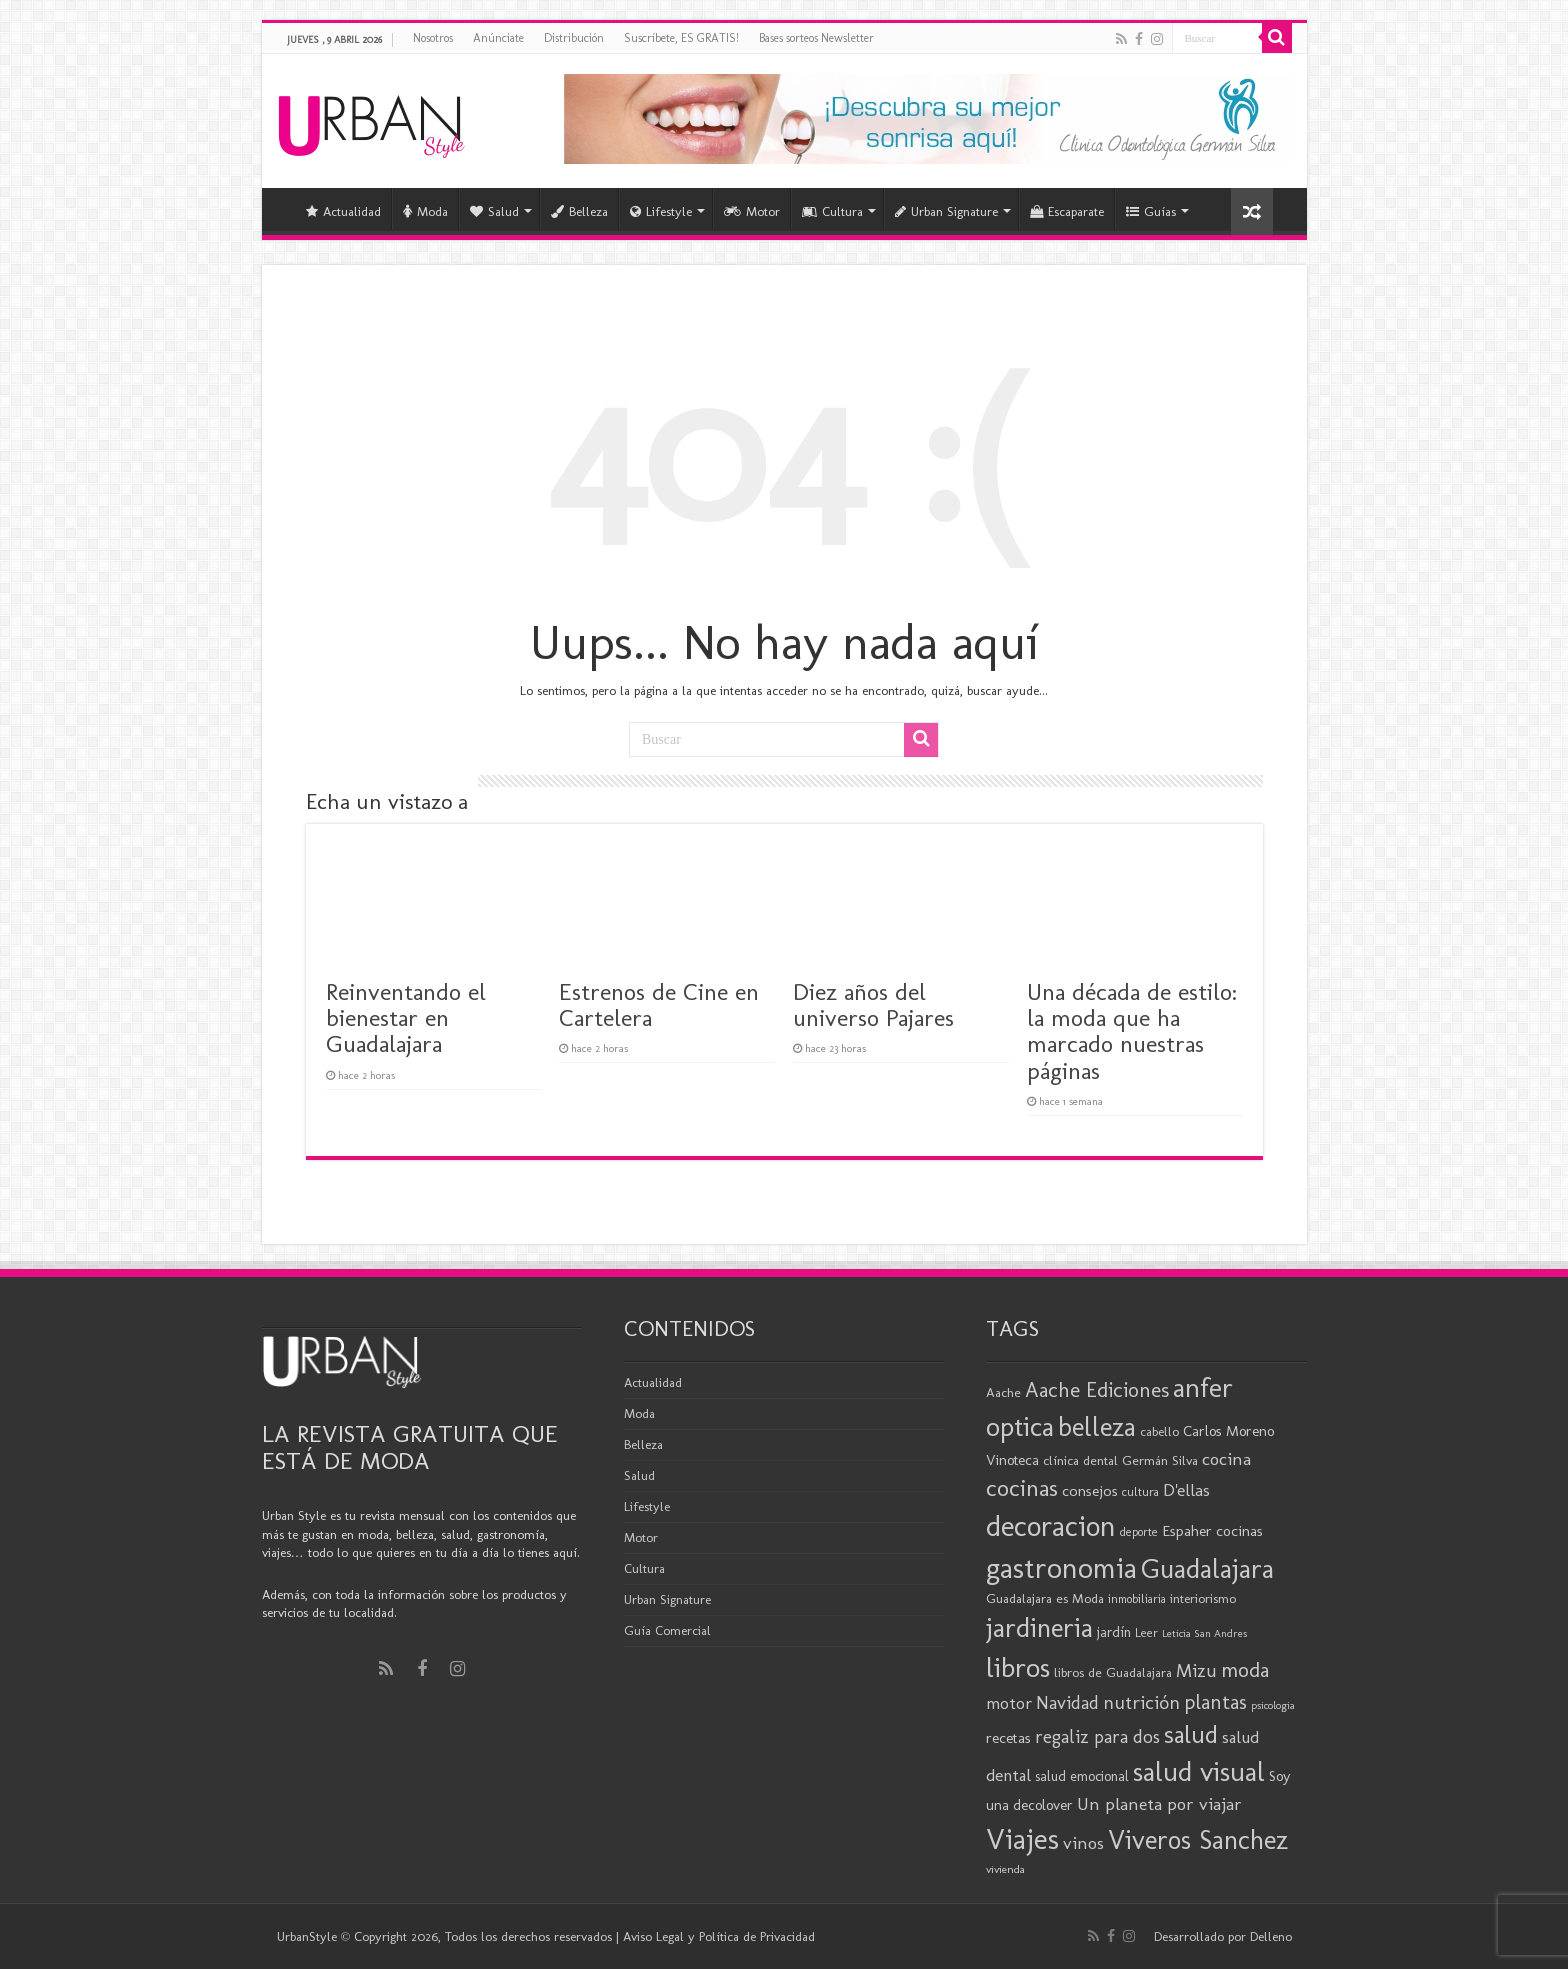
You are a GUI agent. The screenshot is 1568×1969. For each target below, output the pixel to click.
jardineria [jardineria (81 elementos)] (1039, 1627)
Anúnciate (498, 38)
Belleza (579, 211)
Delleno (1271, 1936)
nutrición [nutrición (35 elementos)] (1141, 1702)
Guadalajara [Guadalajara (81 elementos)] (1207, 1568)
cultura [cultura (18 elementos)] (1140, 1491)
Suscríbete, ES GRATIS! (681, 38)
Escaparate (1067, 211)
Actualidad (343, 211)
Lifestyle (661, 211)
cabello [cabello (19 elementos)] (1159, 1431)
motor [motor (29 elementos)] (1009, 1703)
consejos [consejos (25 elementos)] (1090, 1490)
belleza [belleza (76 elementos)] (1097, 1427)
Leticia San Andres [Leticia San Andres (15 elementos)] (1204, 1633)
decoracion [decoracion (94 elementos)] (1051, 1526)
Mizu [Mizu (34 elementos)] (1196, 1670)
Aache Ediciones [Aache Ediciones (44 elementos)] (1097, 1389)
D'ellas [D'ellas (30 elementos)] (1186, 1490)
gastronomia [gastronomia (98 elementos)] (1061, 1567)
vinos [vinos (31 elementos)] (1083, 1843)
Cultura (832, 211)
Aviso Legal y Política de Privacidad (719, 1936)
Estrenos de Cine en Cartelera (659, 1004)
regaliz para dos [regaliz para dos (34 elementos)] (1097, 1736)
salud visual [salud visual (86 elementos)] (1199, 1771)
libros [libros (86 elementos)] (1018, 1667)
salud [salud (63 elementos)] (1191, 1734)
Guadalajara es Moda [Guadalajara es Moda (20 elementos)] (1045, 1598)
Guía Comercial (667, 1630)
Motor (752, 211)
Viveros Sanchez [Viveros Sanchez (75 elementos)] (1198, 1840)
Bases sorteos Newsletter (816, 38)
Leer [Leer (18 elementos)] (1146, 1632)
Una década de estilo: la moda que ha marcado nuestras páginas (1132, 1031)
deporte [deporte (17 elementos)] (1139, 1532)
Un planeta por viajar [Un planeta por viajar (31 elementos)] (1159, 1804)
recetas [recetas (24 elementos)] (1008, 1738)
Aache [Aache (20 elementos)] (1003, 1392)
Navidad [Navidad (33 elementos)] (1067, 1703)
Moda (425, 211)
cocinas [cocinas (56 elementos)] (1022, 1488)
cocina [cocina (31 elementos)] (1226, 1459)
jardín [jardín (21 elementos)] (1114, 1632)
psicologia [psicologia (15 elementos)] (1273, 1705)
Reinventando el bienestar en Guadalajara (406, 1018)
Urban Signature (946, 211)
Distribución (574, 38)
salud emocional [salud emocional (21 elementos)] (1082, 1776)
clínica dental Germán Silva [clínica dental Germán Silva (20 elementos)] (1120, 1460)
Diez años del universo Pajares (873, 1004)
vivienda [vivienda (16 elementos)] (1005, 1869)
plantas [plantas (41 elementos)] (1215, 1702)
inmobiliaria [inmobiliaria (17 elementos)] (1137, 1599)
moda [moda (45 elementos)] (1245, 1669)
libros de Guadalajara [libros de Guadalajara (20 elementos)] (1113, 1672)
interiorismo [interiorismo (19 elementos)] (1203, 1598)
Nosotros (433, 38)
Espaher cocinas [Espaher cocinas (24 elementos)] (1212, 1531)
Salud (494, 211)
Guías (1151, 211)
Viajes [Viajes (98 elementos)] (1022, 1838)
